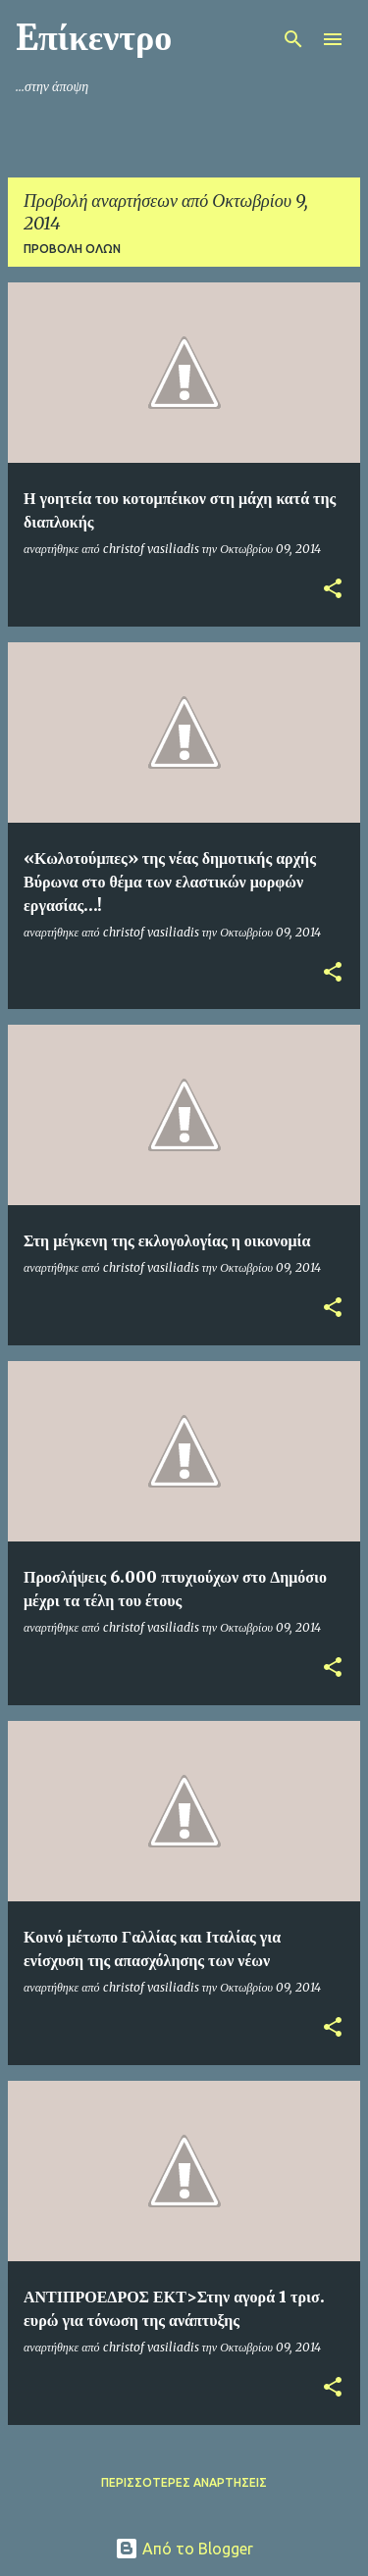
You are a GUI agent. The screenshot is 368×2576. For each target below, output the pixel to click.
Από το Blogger (184, 2548)
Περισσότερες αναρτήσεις (184, 2482)
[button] (332, 590)
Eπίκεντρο (94, 38)
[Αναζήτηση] (293, 39)
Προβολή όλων (72, 248)
